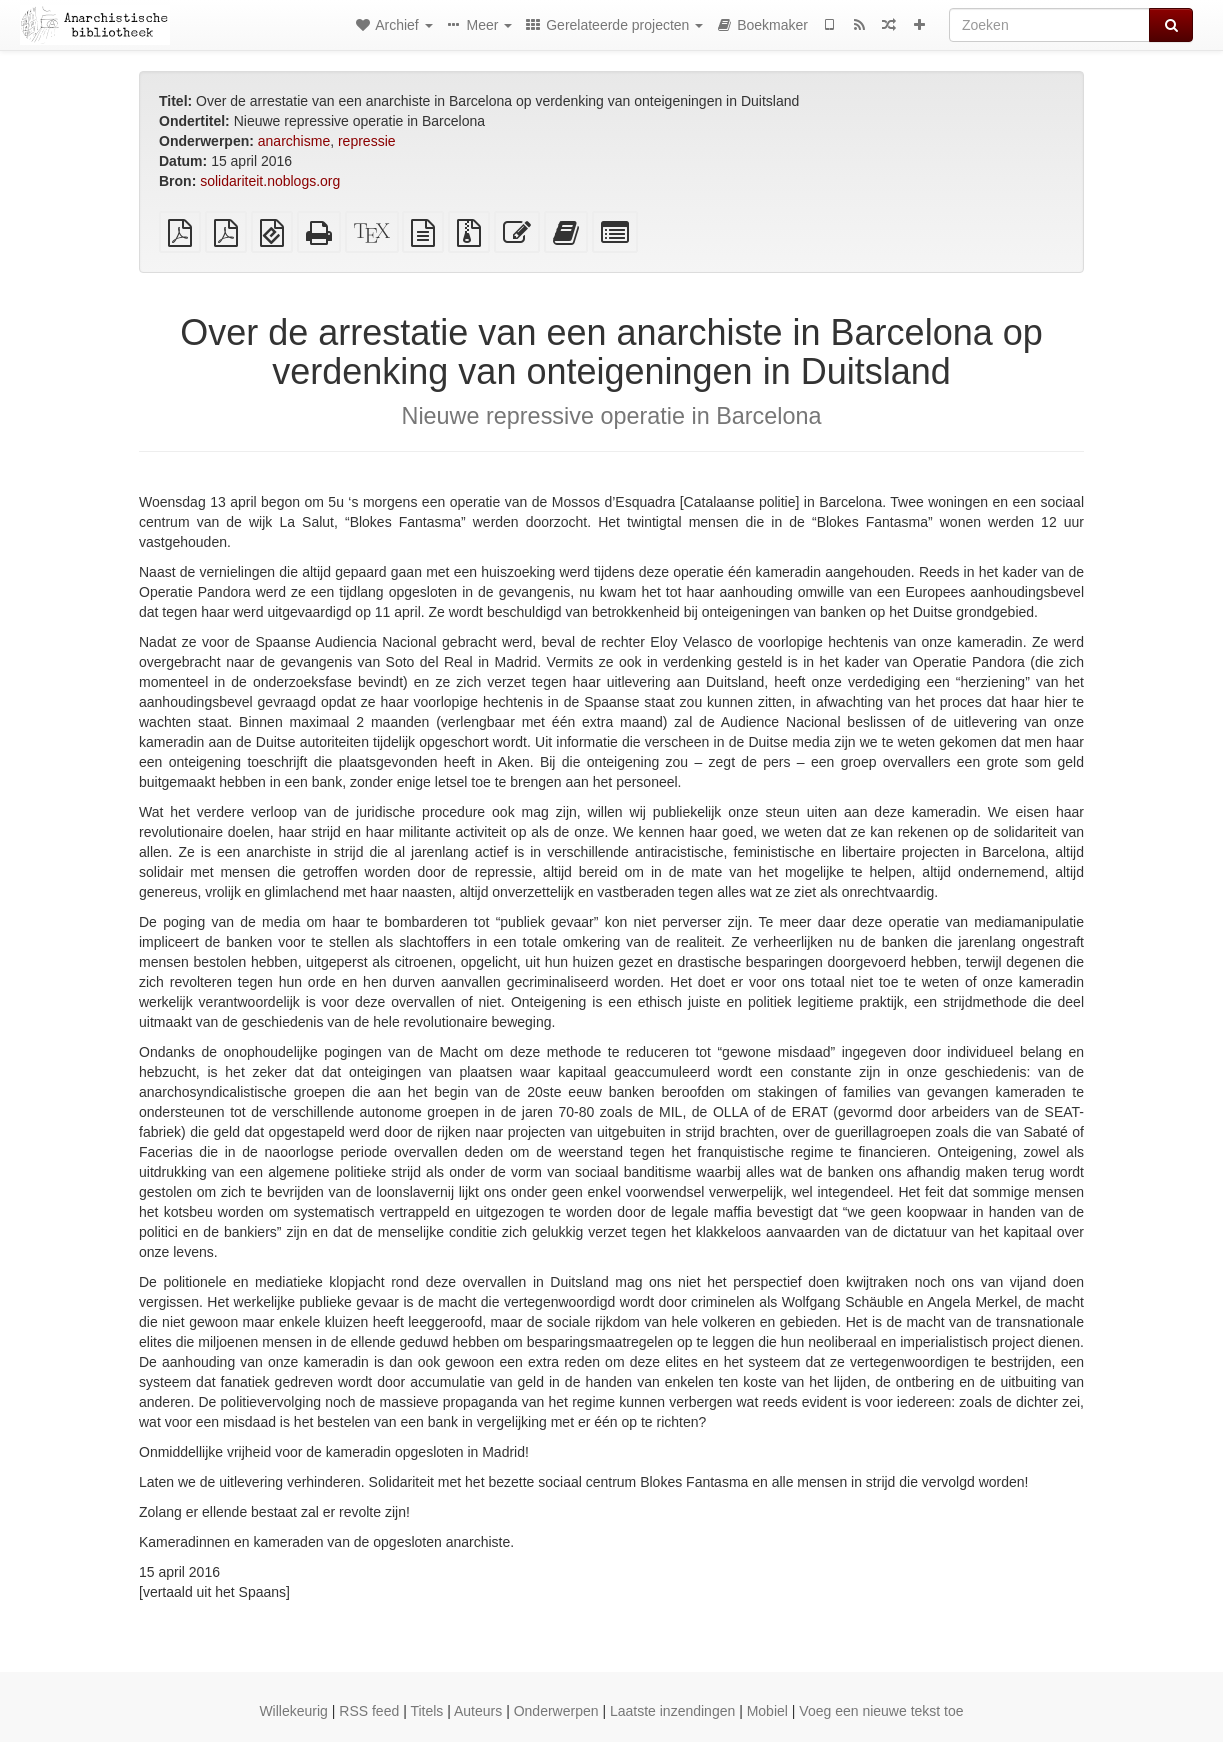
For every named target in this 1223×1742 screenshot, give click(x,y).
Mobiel (767, 1711)
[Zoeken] (1049, 25)
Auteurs (478, 1711)
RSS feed (369, 1711)
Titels (426, 1711)
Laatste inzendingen (672, 1711)
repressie (367, 141)
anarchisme (294, 141)
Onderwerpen (556, 1711)
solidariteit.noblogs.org (270, 181)
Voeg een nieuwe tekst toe (881, 1711)
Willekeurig (293, 1711)
